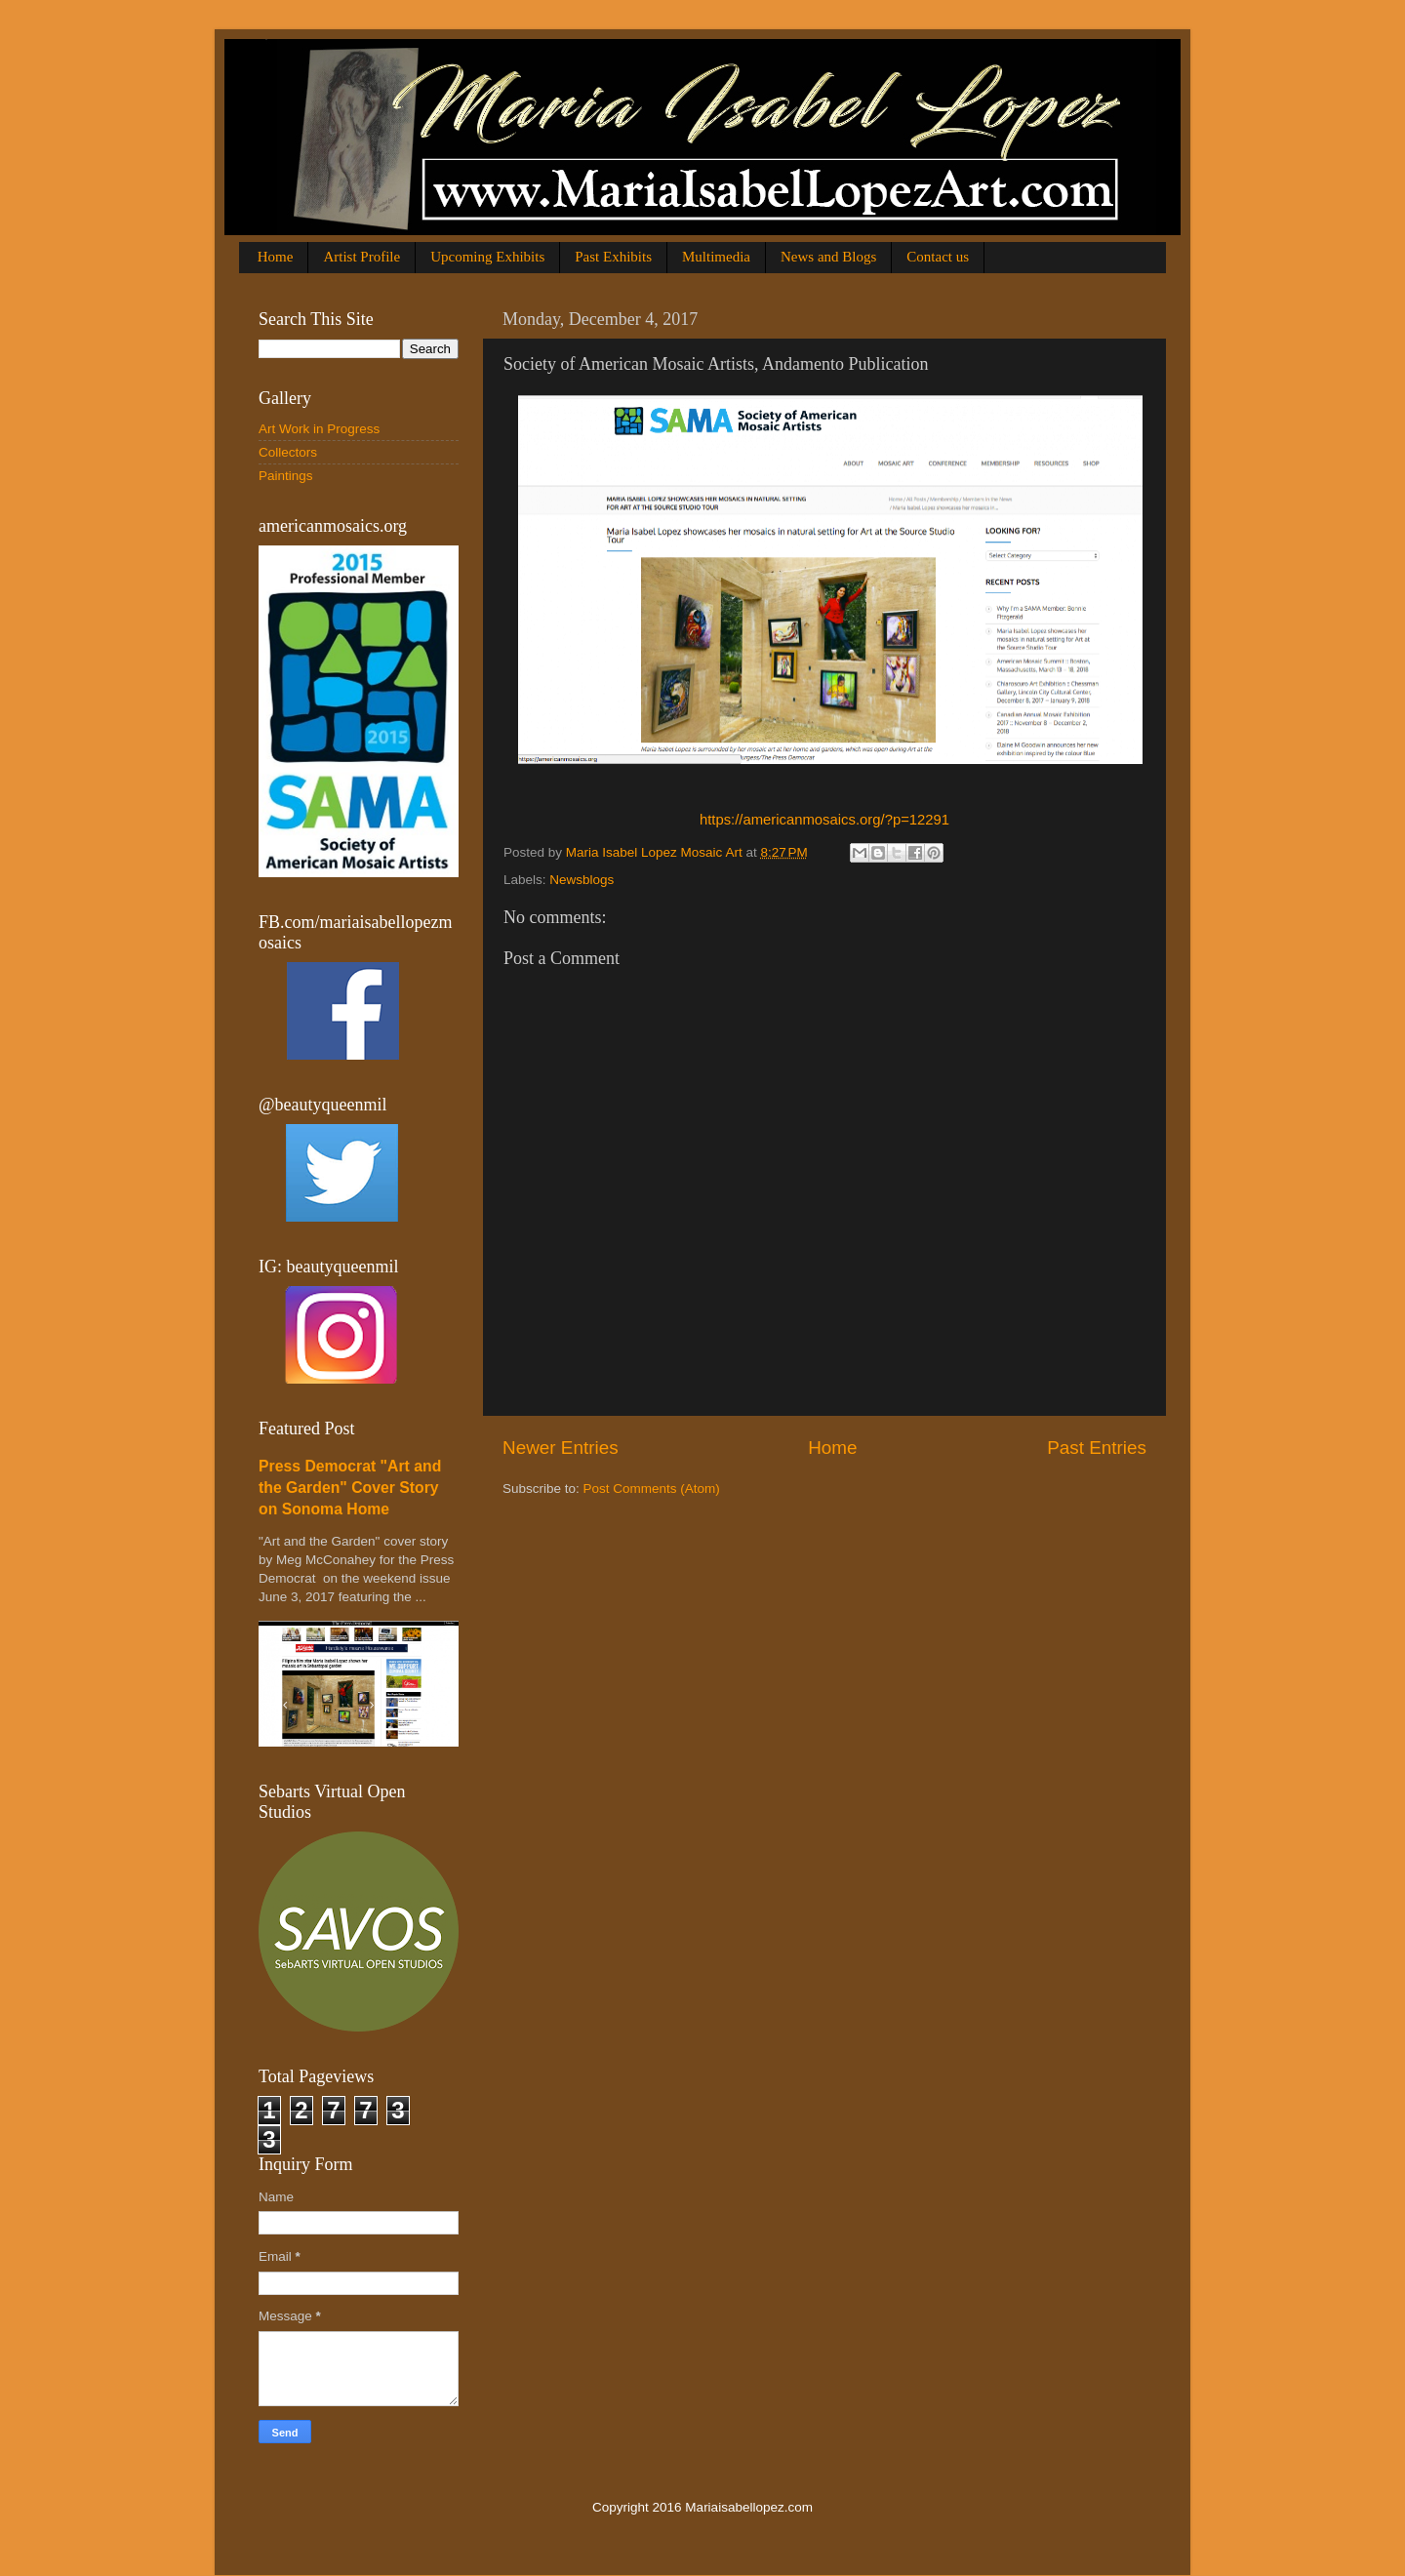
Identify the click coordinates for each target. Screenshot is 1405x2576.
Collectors (288, 452)
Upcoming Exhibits (487, 256)
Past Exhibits (613, 256)
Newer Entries (560, 1447)
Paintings (286, 475)
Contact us (937, 256)
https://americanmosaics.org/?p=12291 (824, 819)
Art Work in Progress (319, 429)
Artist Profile (361, 256)
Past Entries (1096, 1447)
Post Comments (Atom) (651, 1488)
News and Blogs (828, 256)
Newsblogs (581, 879)
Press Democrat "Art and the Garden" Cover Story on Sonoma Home (350, 1487)
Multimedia (716, 256)
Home (276, 256)
